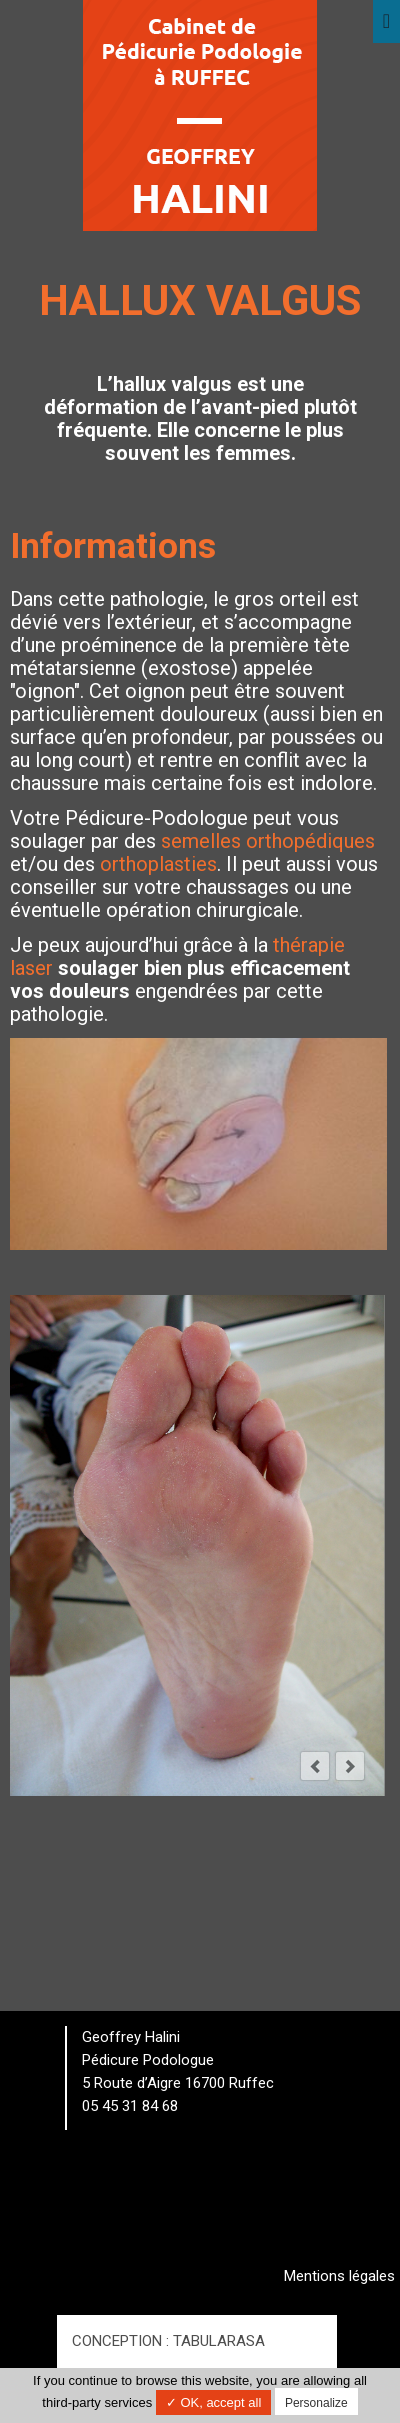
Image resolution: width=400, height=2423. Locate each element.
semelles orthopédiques (268, 841)
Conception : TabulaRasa (168, 2341)
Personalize (316, 2403)
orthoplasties (158, 864)
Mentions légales (339, 2276)
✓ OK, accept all (214, 2402)
